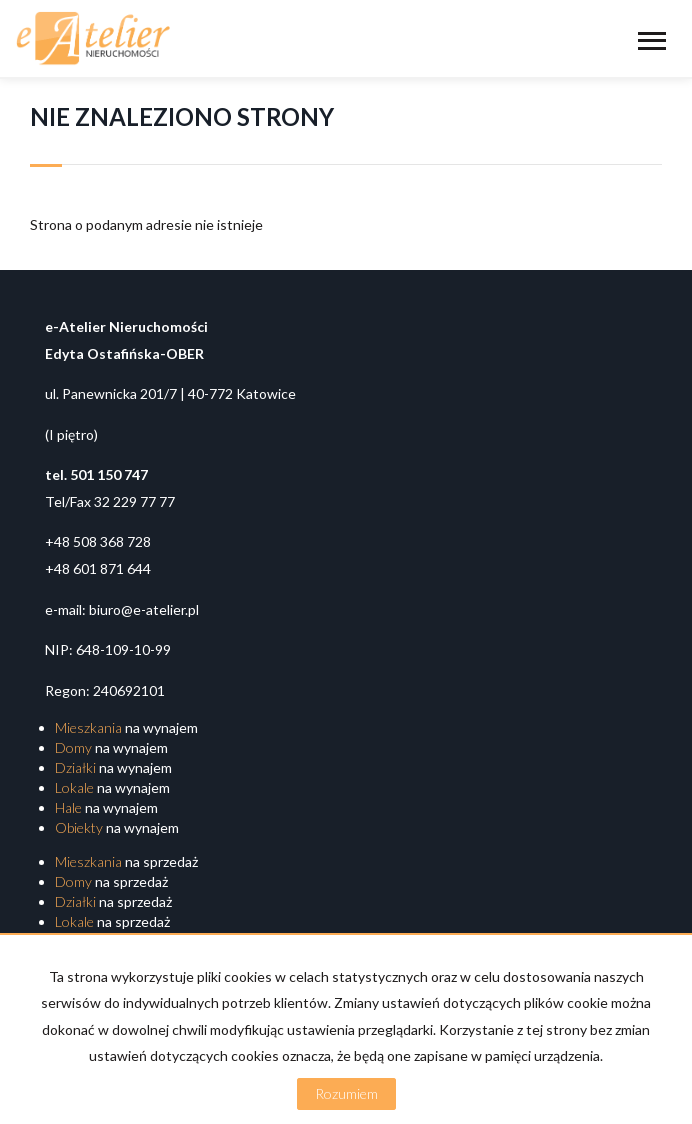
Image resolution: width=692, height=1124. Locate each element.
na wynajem (126, 727)
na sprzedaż (126, 861)
